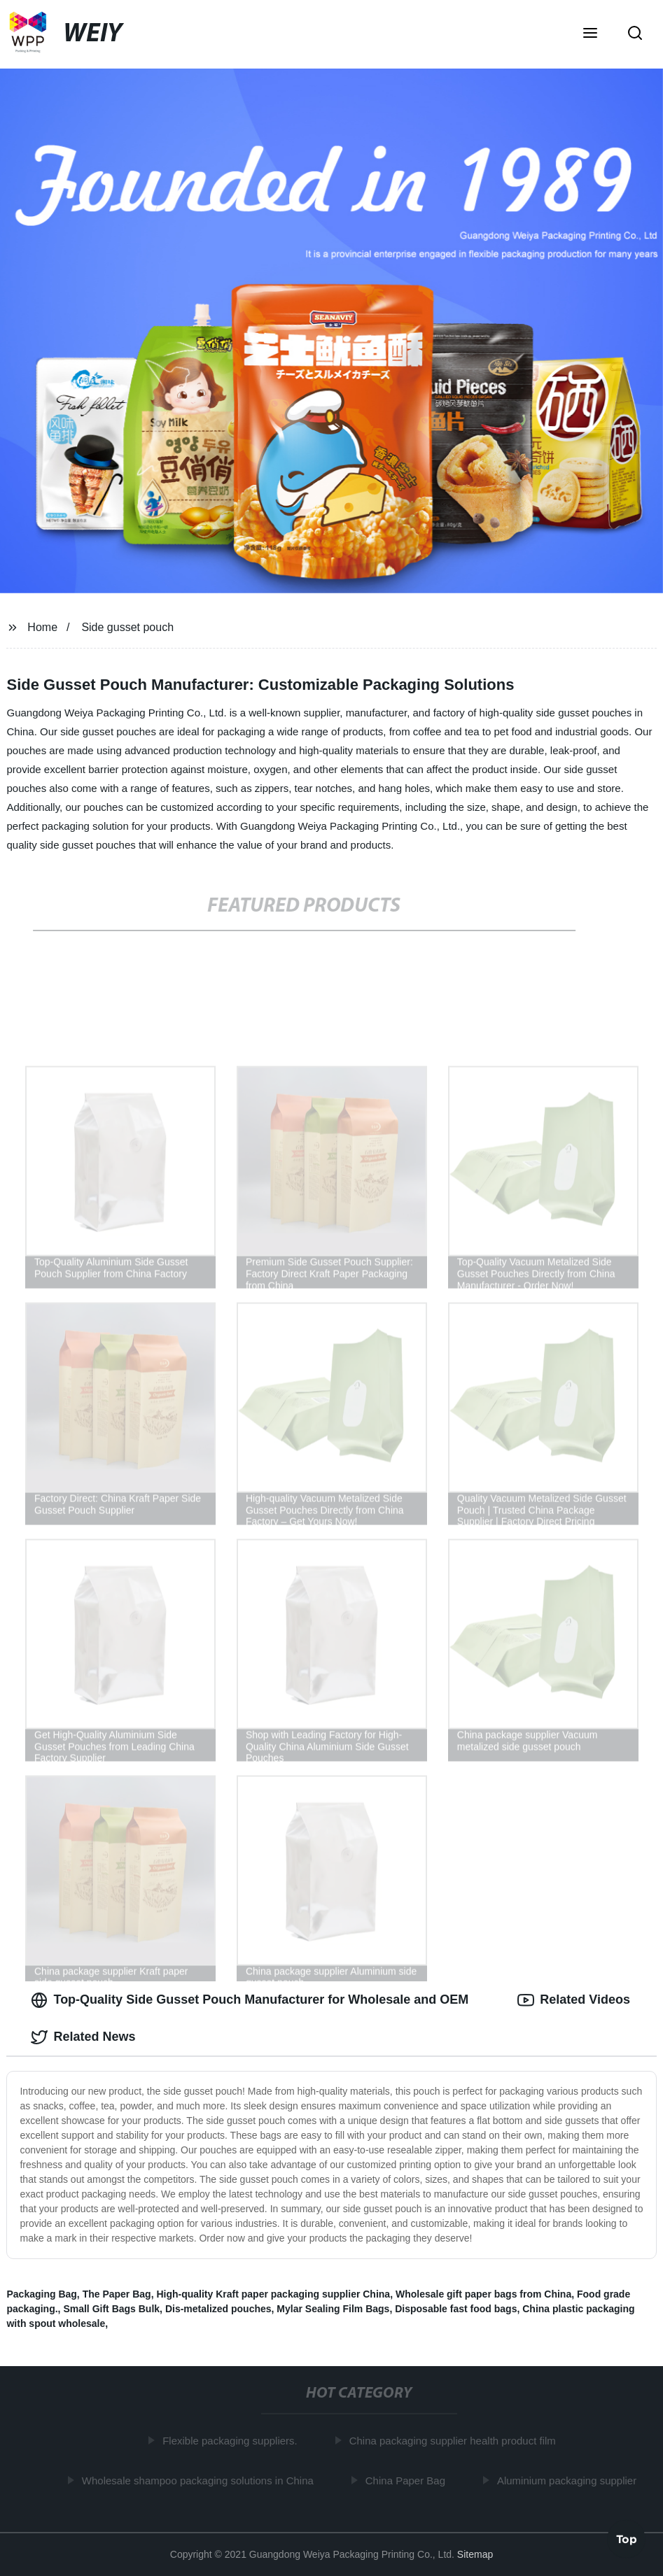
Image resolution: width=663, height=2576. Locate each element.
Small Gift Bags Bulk (111, 2308)
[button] (590, 34)
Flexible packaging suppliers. (232, 2441)
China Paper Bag (407, 2480)
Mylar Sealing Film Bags (333, 2308)
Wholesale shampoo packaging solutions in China (200, 2480)
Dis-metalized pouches (218, 2308)
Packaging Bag (41, 2294)
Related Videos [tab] (573, 2000)
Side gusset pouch (127, 627)
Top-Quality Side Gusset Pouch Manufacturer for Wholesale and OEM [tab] (249, 2000)
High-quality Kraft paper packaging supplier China (273, 2294)
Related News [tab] (83, 2037)
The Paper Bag (117, 2294)
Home (42, 627)
